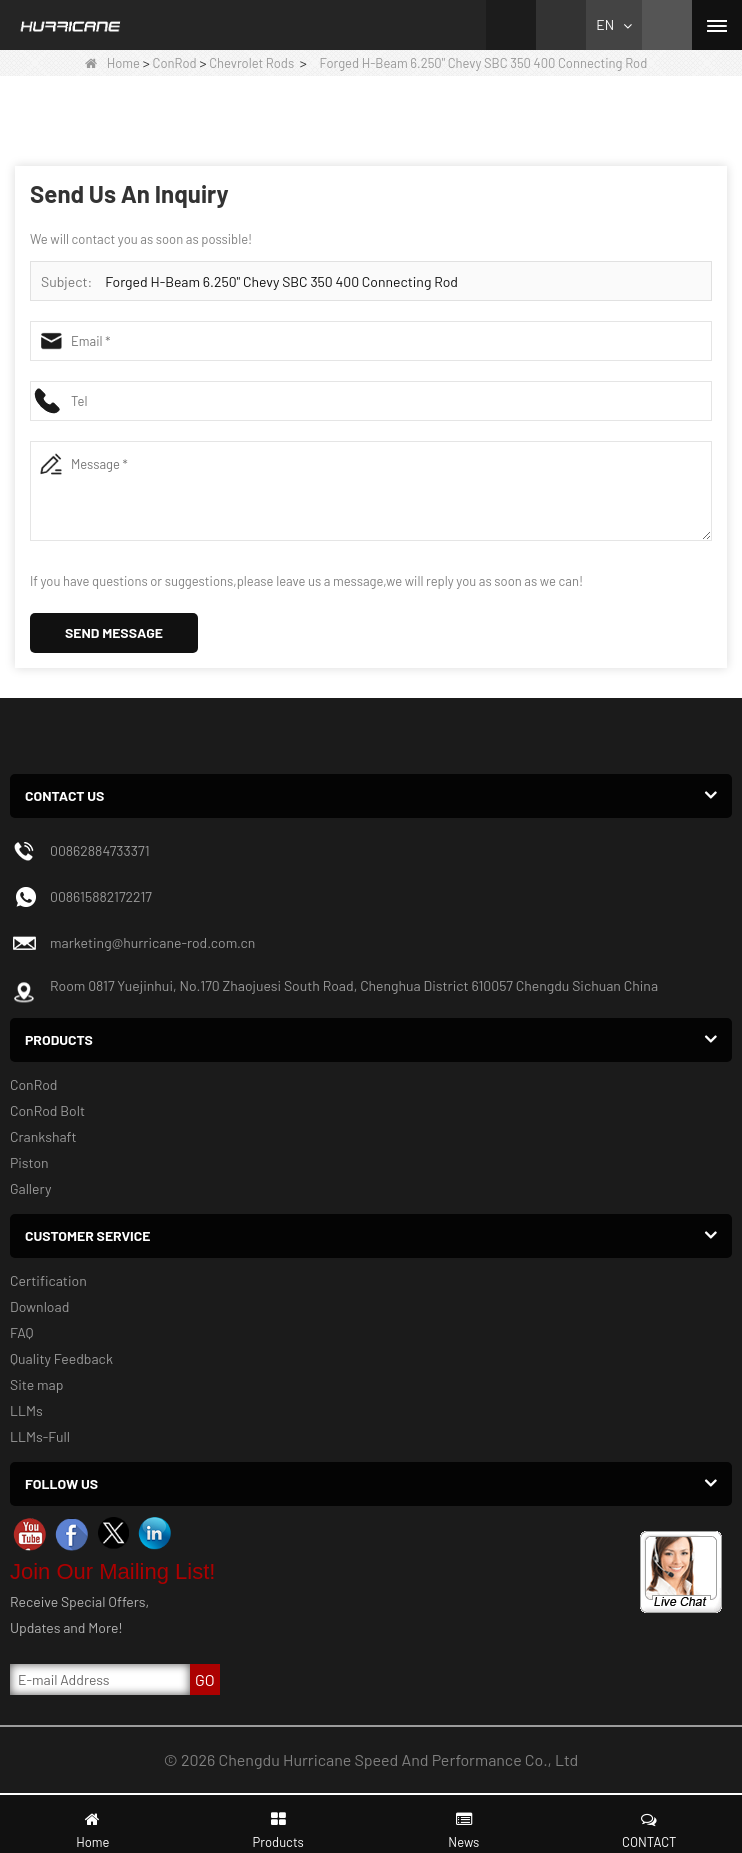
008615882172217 (101, 896)
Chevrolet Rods (251, 63)
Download (39, 1306)
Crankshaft (43, 1136)
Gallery (30, 1188)
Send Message (114, 632)
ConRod (175, 63)
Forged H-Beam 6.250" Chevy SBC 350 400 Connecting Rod (281, 281)
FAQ (22, 1332)
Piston (29, 1162)
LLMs (26, 1410)
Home (112, 63)
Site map (36, 1384)
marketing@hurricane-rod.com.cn (152, 942)
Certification (48, 1280)
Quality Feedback (61, 1358)
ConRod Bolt (47, 1110)
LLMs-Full (40, 1436)
